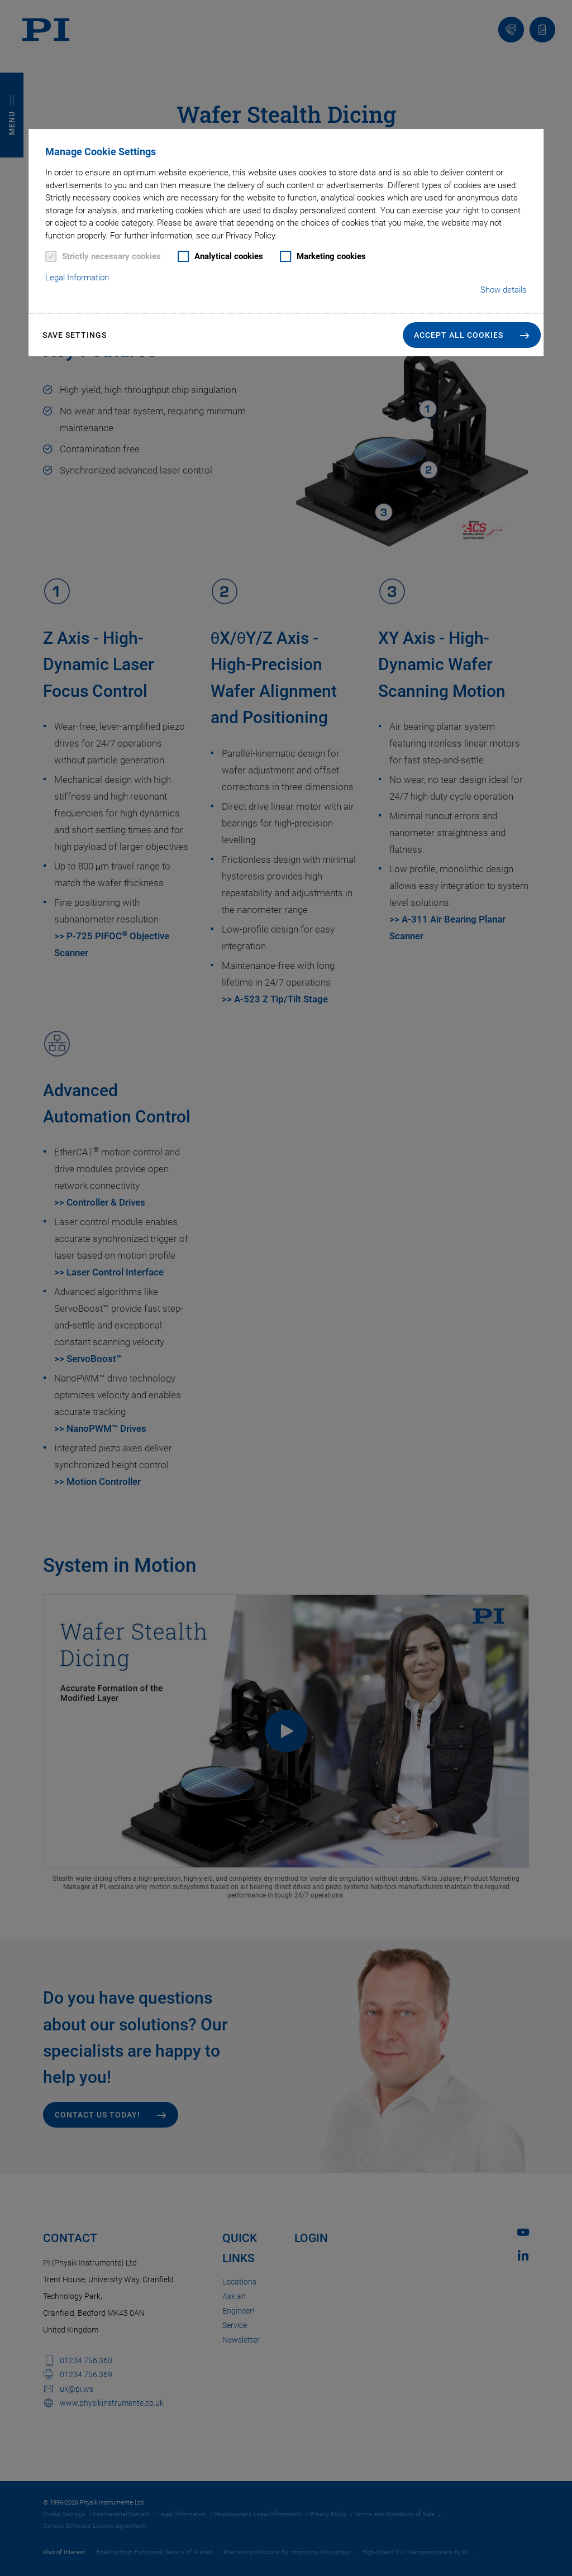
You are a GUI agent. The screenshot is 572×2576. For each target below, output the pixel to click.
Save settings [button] (74, 335)
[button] (472, 335)
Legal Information (77, 278)
